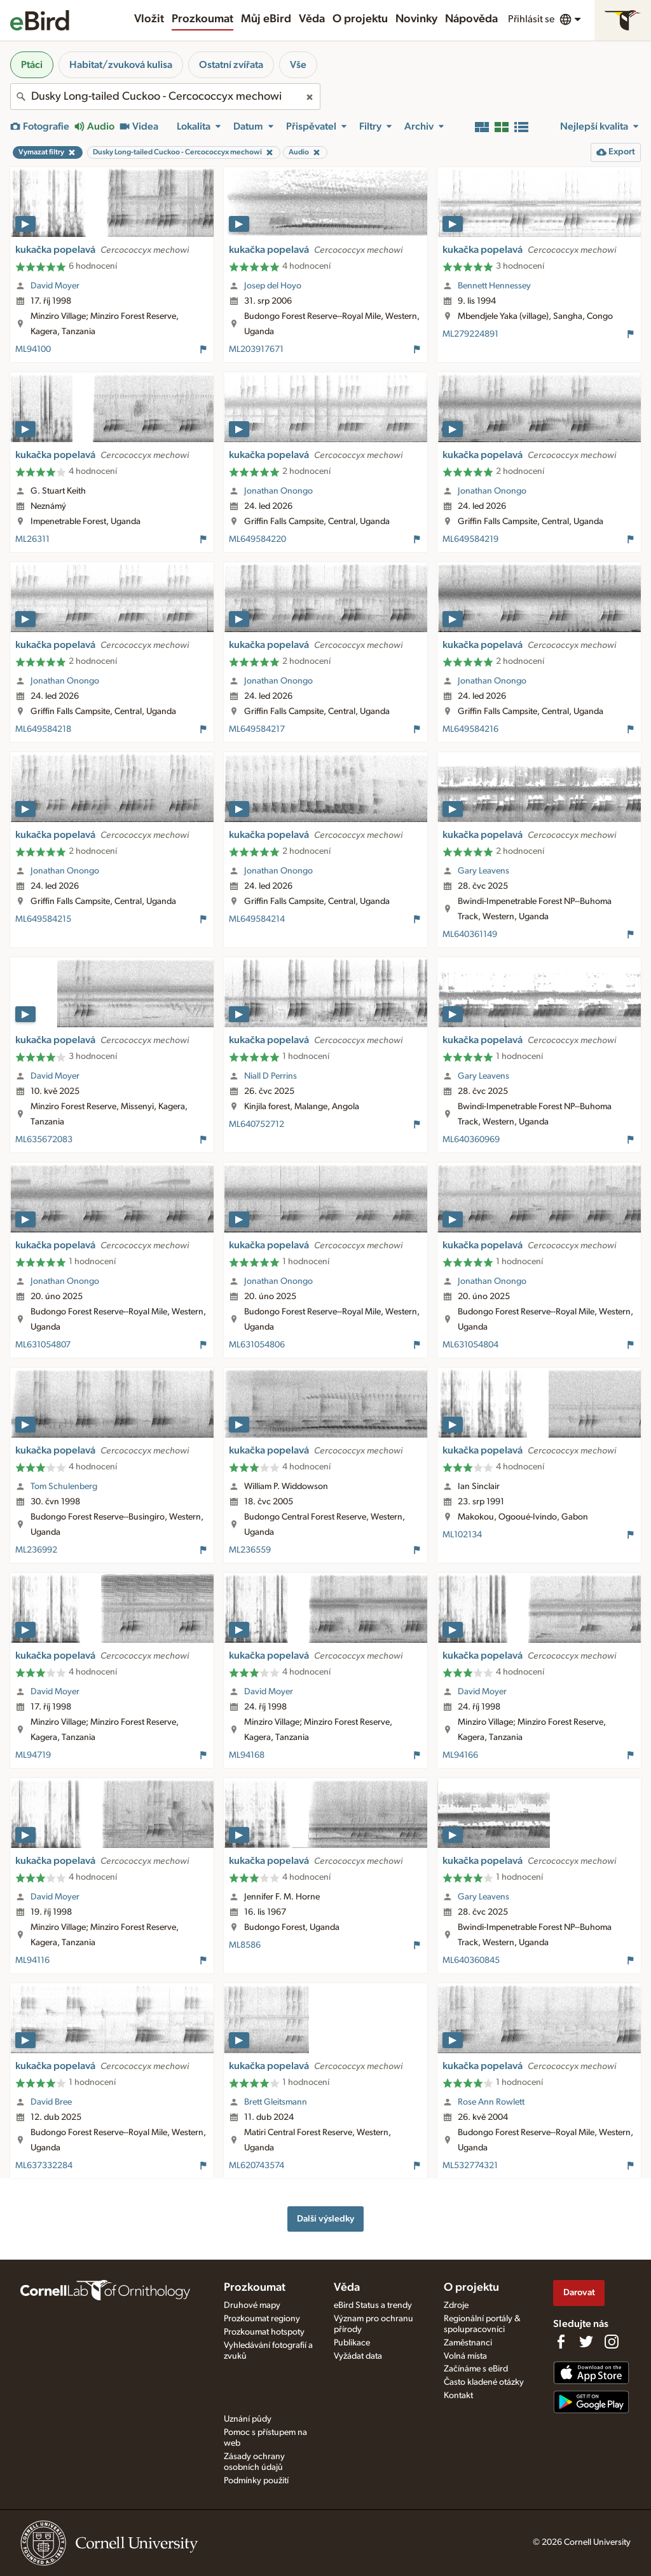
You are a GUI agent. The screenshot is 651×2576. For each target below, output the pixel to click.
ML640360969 (471, 1139)
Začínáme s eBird (476, 2368)
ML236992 (36, 1550)
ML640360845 (471, 1960)
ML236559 (250, 1550)
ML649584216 (470, 729)
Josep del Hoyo (272, 285)
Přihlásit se (531, 19)
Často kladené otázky (484, 2382)
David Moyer (55, 285)
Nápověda (471, 19)
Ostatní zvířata (231, 65)
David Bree (51, 2102)
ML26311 (32, 539)
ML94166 (460, 1755)
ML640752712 (256, 1124)
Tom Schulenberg (64, 1486)
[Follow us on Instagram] (611, 2341)
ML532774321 (470, 2165)
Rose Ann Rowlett (491, 2102)
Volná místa (465, 2356)
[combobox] (165, 96)
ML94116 (32, 1960)
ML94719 (33, 1755)
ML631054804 (470, 1344)
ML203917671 (256, 349)
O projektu (360, 19)
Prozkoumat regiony (262, 2318)
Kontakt (458, 2395)
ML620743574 (256, 2165)
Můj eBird (266, 19)
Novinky (416, 19)
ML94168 (246, 1755)
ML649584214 (257, 919)
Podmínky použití (256, 2480)
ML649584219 (470, 539)
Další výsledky (325, 2218)
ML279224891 (470, 334)
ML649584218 (43, 729)
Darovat (579, 2292)
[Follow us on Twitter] (586, 2341)
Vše (298, 65)
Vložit (149, 19)
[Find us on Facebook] (560, 2341)
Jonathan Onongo (278, 491)
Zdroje (456, 2305)
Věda (312, 19)
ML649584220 (257, 539)
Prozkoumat (202, 19)
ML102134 (462, 1534)
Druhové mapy (252, 2305)
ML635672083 (43, 1139)
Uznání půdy (247, 2419)
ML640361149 (469, 934)
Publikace (352, 2342)
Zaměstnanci (468, 2342)
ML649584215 (43, 919)
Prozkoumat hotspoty (264, 2332)
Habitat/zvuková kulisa (120, 65)
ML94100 (33, 349)
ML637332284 (43, 2165)
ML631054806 (257, 1344)
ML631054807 (43, 1344)
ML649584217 (257, 729)
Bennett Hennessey (494, 285)
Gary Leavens (483, 871)
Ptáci (32, 65)
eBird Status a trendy (373, 2305)
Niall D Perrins (270, 1076)
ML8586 (245, 1945)
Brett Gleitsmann (275, 2102)
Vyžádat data (358, 2356)
